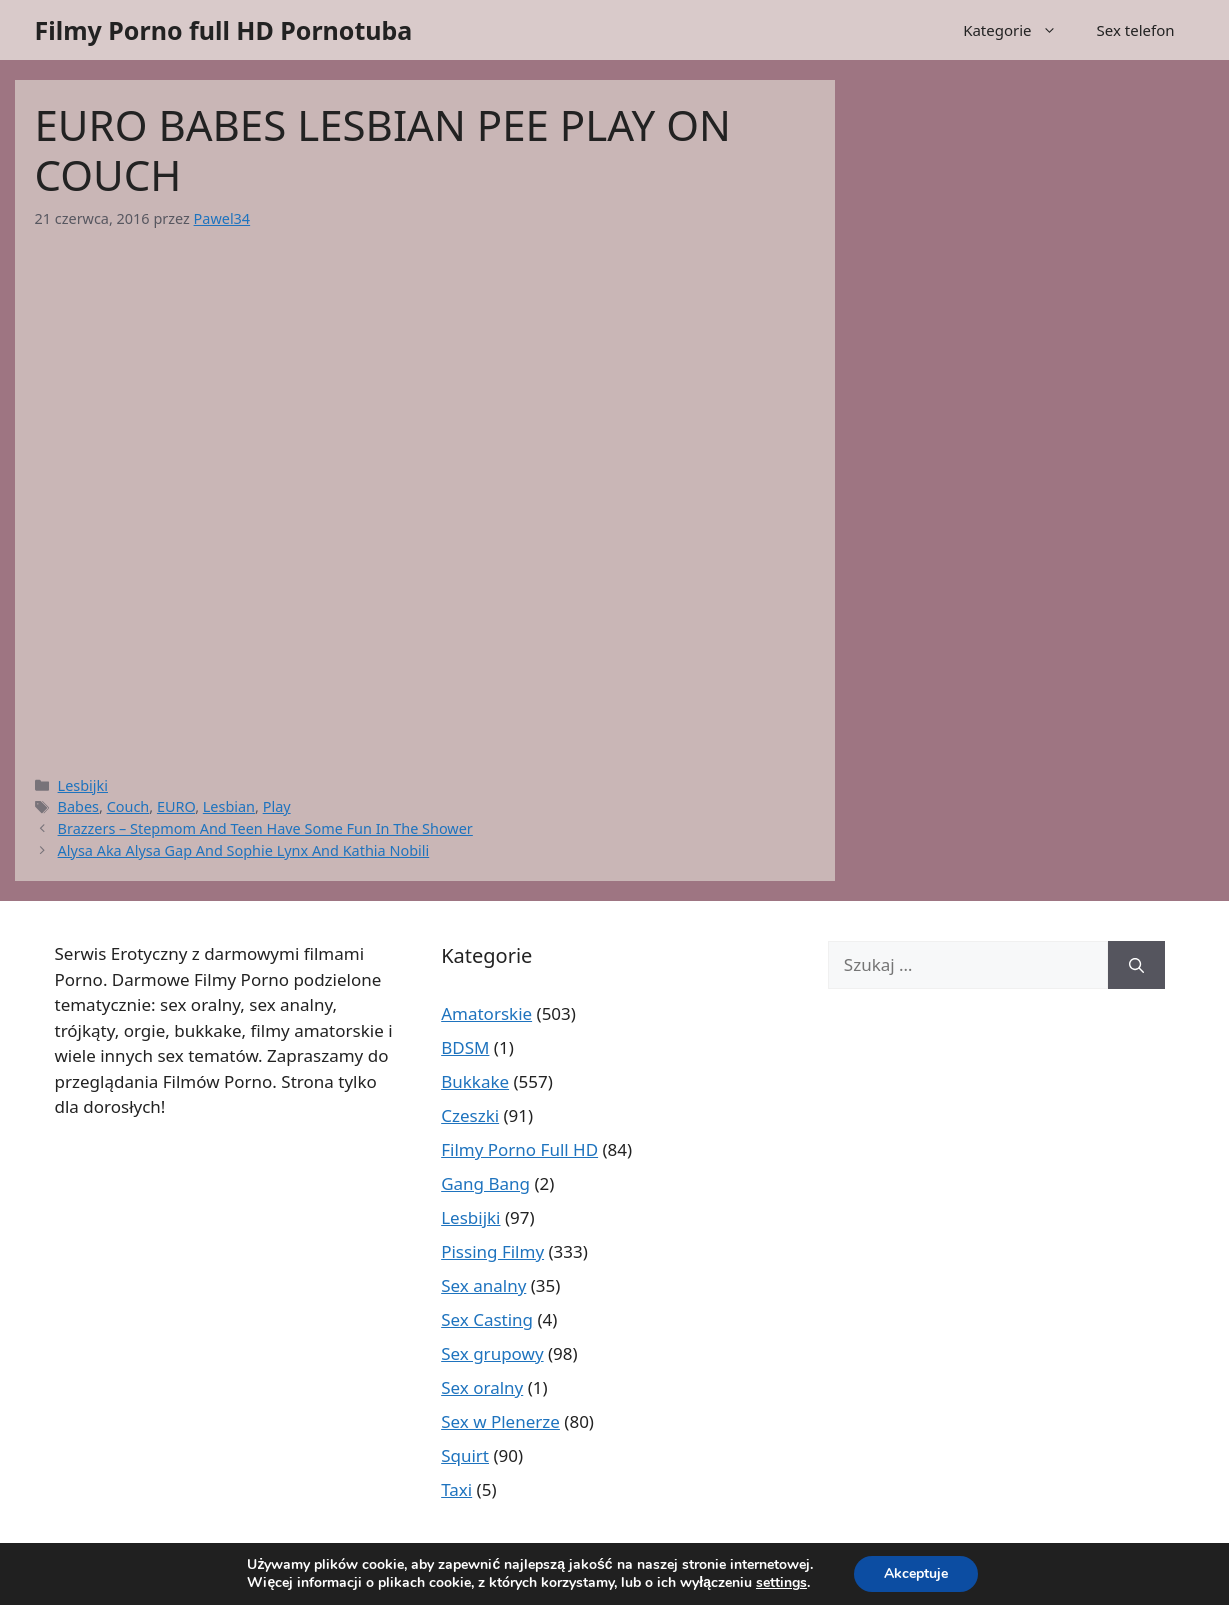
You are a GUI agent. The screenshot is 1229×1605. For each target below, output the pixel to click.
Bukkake (475, 1081)
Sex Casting (487, 1319)
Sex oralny (482, 1387)
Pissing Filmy (492, 1251)
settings (781, 1583)
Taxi (456, 1489)
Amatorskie (486, 1013)
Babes (78, 806)
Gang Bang (485, 1183)
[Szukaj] (1136, 965)
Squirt (465, 1455)
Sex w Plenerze (500, 1421)
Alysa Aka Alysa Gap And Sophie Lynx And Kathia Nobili (244, 850)
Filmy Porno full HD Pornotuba (224, 30)
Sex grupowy (492, 1353)
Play (277, 806)
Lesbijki (83, 785)
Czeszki (470, 1115)
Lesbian (229, 806)
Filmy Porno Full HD (519, 1149)
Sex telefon (1136, 30)
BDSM (465, 1047)
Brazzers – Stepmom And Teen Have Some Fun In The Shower (265, 828)
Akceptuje (916, 1573)
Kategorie (1019, 30)
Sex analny (483, 1285)
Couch (128, 806)
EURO (176, 806)
